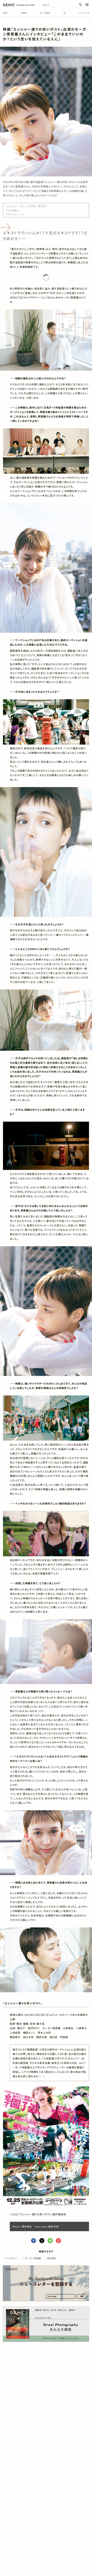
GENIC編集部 (12, 210)
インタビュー (12, 2258)
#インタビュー (12, 206)
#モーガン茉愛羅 (27, 206)
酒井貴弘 (51, 2258)
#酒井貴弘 (41, 206)
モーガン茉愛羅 (33, 2258)
